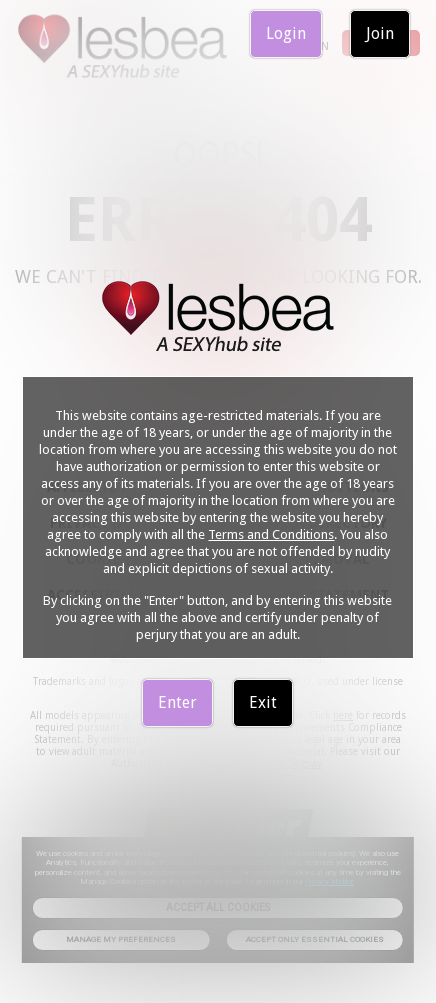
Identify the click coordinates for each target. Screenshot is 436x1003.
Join (380, 33)
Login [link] (286, 33)
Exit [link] (263, 702)
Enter (177, 702)
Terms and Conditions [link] (271, 534)
